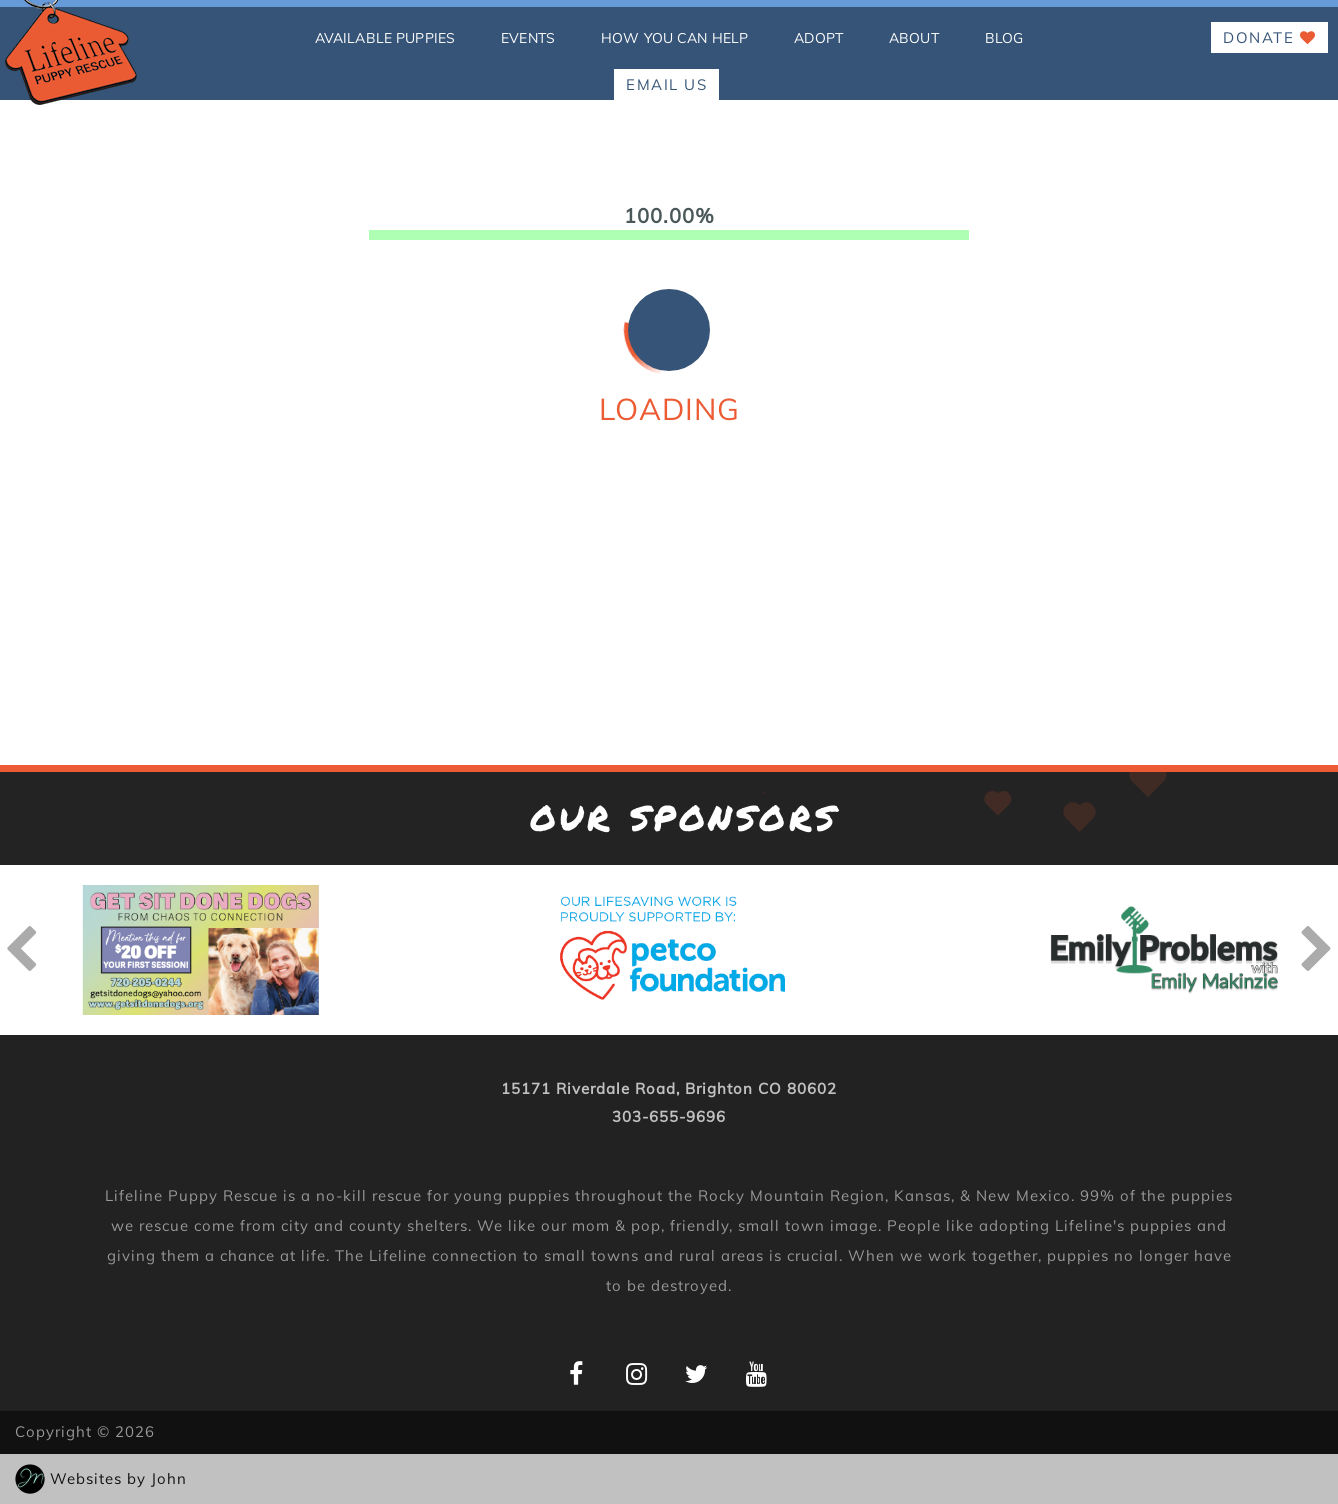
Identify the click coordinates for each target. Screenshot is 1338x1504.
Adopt (818, 38)
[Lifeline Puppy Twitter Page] (696, 1373)
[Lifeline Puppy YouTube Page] (756, 1373)
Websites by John (118, 1478)
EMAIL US (666, 84)
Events (528, 38)
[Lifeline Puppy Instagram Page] (636, 1373)
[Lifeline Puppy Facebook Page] (576, 1373)
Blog (1004, 38)
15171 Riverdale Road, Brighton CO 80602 (669, 1088)
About (914, 38)
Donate (1269, 37)
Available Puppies (385, 38)
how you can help (674, 38)
